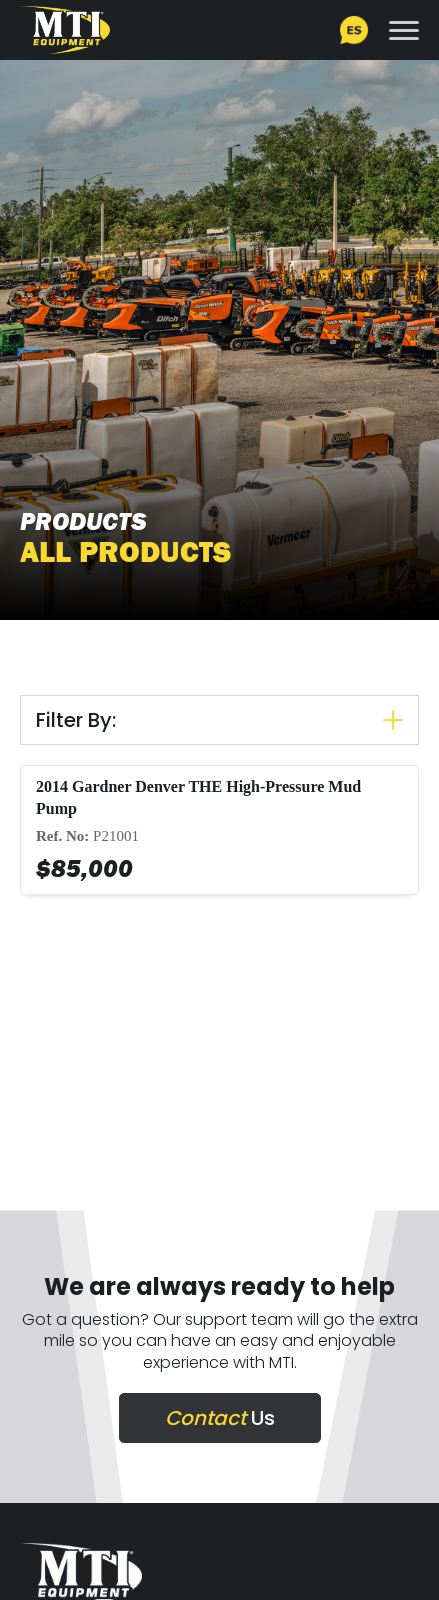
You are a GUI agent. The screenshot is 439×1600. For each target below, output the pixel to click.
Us (220, 1418)
